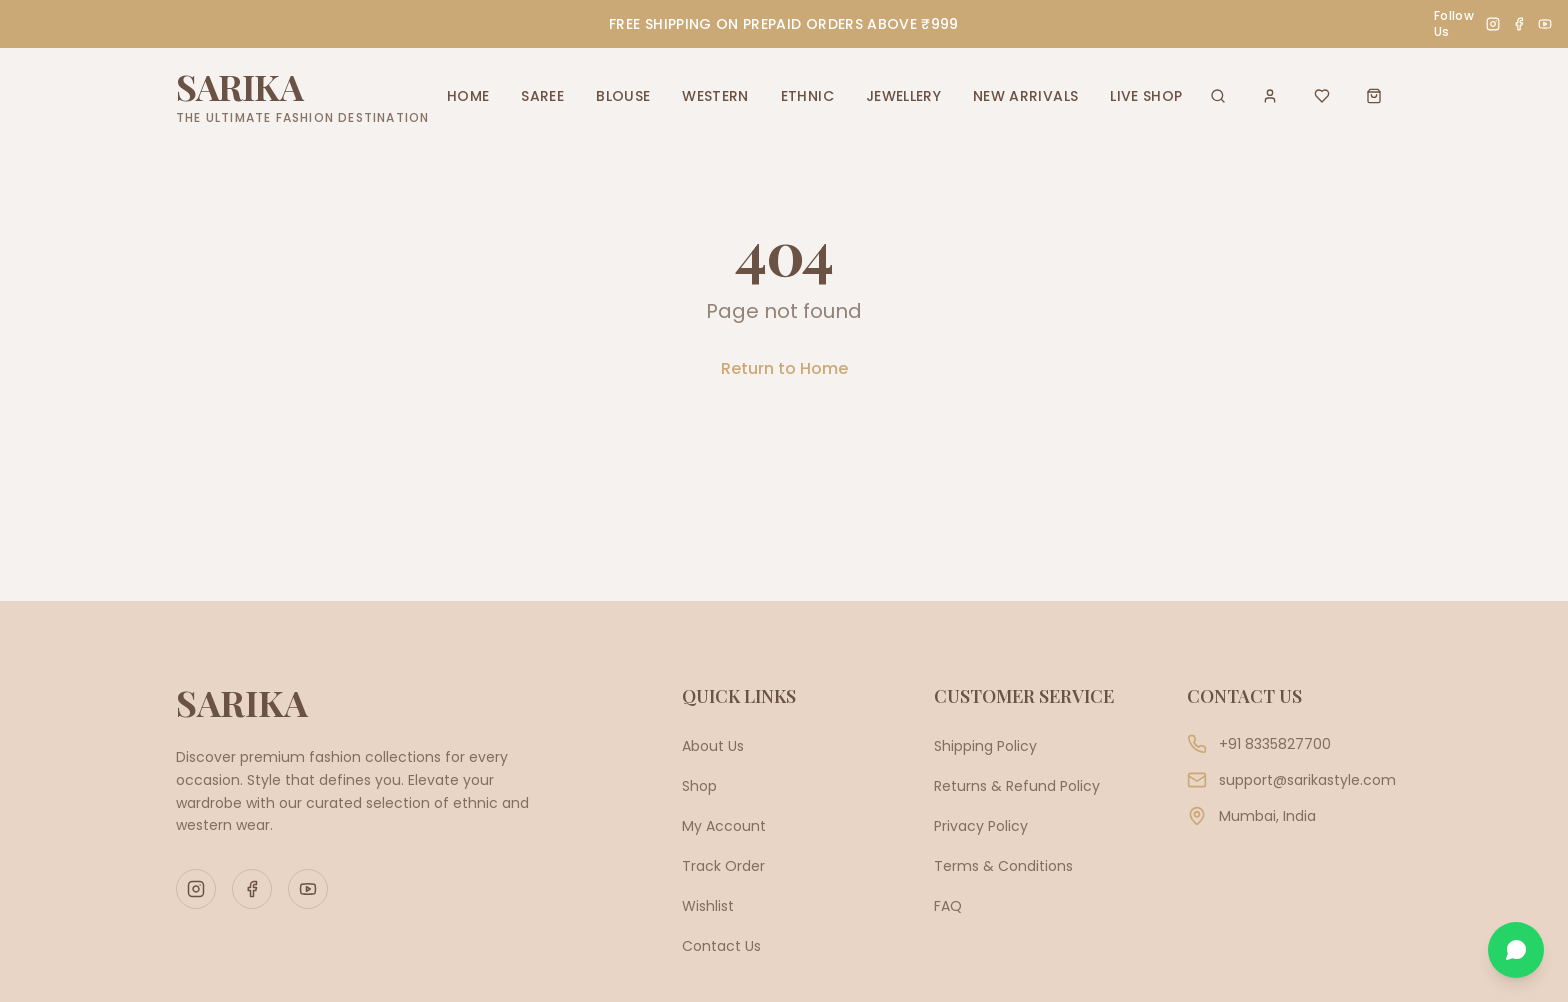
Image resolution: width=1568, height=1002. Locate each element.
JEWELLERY (903, 96)
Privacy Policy (981, 826)
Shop (699, 786)
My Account (724, 826)
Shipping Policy (985, 746)
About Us (713, 746)
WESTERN (715, 96)
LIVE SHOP (1146, 96)
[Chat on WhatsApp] (1516, 950)
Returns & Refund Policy (1017, 786)
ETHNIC (807, 96)
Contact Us (721, 946)
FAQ (948, 906)
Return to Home (784, 368)
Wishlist (708, 906)
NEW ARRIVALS (1025, 96)
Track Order (723, 866)
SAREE (542, 96)
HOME (468, 96)
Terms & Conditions (1003, 866)
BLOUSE (623, 96)
